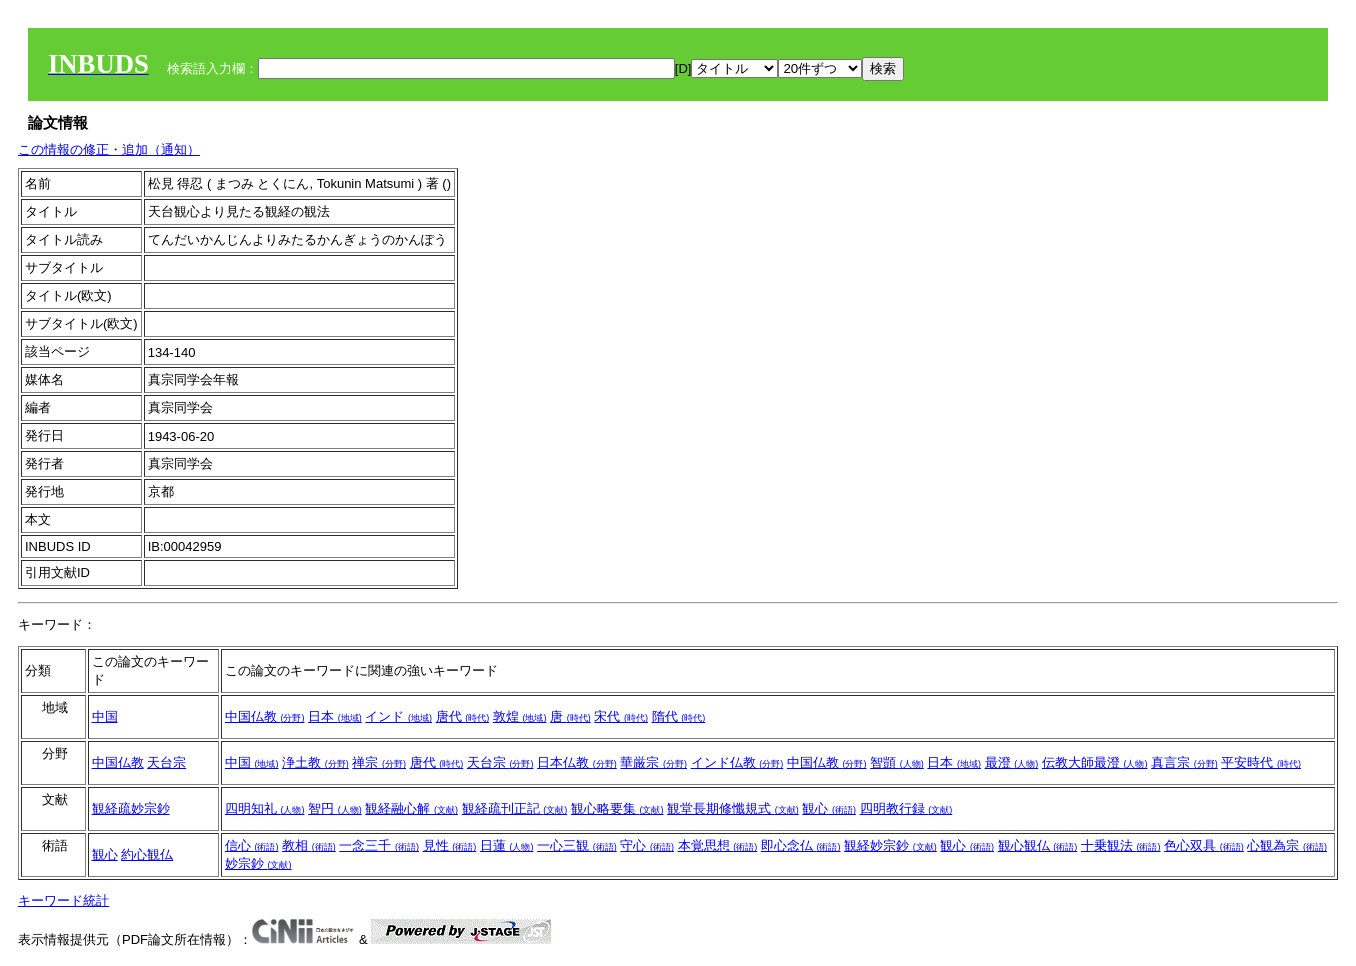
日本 (335, 716)
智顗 (897, 762)
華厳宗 (653, 762)
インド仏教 (737, 762)
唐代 (463, 716)
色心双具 (1204, 845)
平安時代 (1261, 762)
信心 (252, 845)
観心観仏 (1038, 845)
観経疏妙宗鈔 (131, 808)
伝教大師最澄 (1095, 762)
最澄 (1012, 762)
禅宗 (379, 762)
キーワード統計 (63, 900)
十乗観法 (1121, 845)
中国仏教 (265, 716)
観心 (829, 808)
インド (398, 716)
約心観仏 (147, 854)
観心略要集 (617, 808)
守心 (647, 845)
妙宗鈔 (258, 863)
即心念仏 (801, 845)
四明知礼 (265, 808)
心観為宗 (1287, 845)
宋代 (621, 716)
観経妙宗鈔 (890, 845)
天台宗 (166, 762)
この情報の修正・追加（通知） (109, 149)
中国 (105, 716)
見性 (450, 845)
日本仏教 (577, 762)
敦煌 (520, 716)
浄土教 (315, 762)
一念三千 (379, 845)
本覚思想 (718, 845)
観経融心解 (411, 808)
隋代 (679, 716)
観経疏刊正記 (515, 808)
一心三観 (577, 845)
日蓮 (507, 845)
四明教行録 (906, 808)
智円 (335, 808)
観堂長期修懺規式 (733, 808)
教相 (309, 845)
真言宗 (1184, 762)
